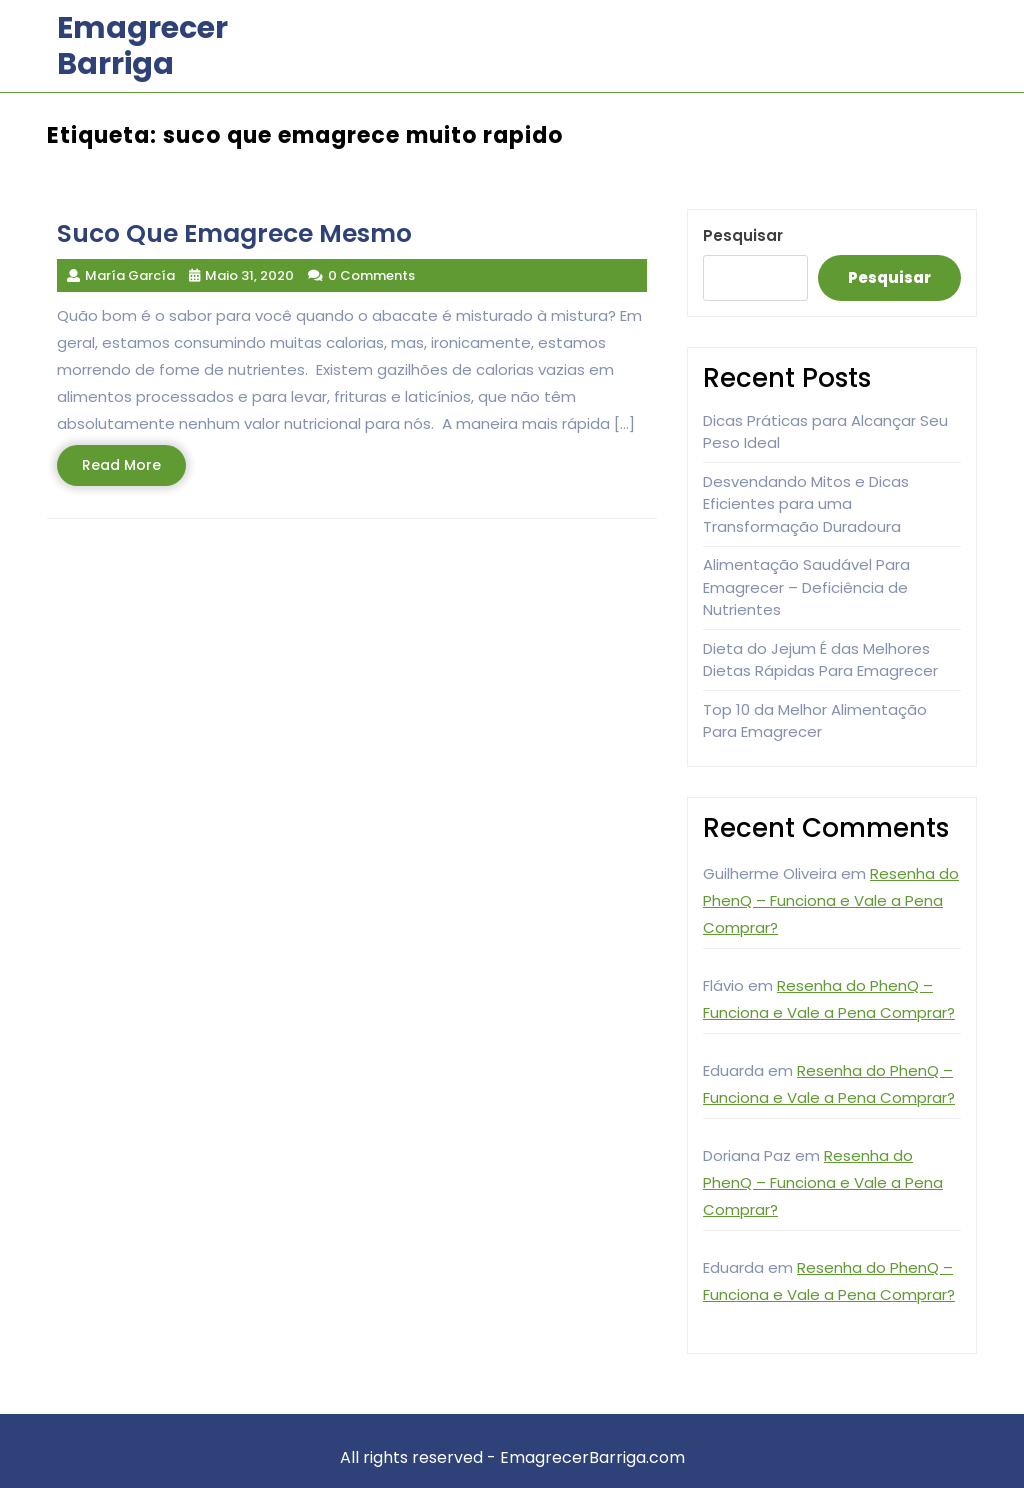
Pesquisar (743, 235)
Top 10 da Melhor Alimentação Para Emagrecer (815, 721)
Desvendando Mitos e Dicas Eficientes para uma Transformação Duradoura (806, 504)
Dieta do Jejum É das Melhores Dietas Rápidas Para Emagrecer (820, 660)
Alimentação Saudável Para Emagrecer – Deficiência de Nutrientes (806, 587)
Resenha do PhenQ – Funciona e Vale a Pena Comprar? (831, 900)
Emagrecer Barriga (142, 46)
